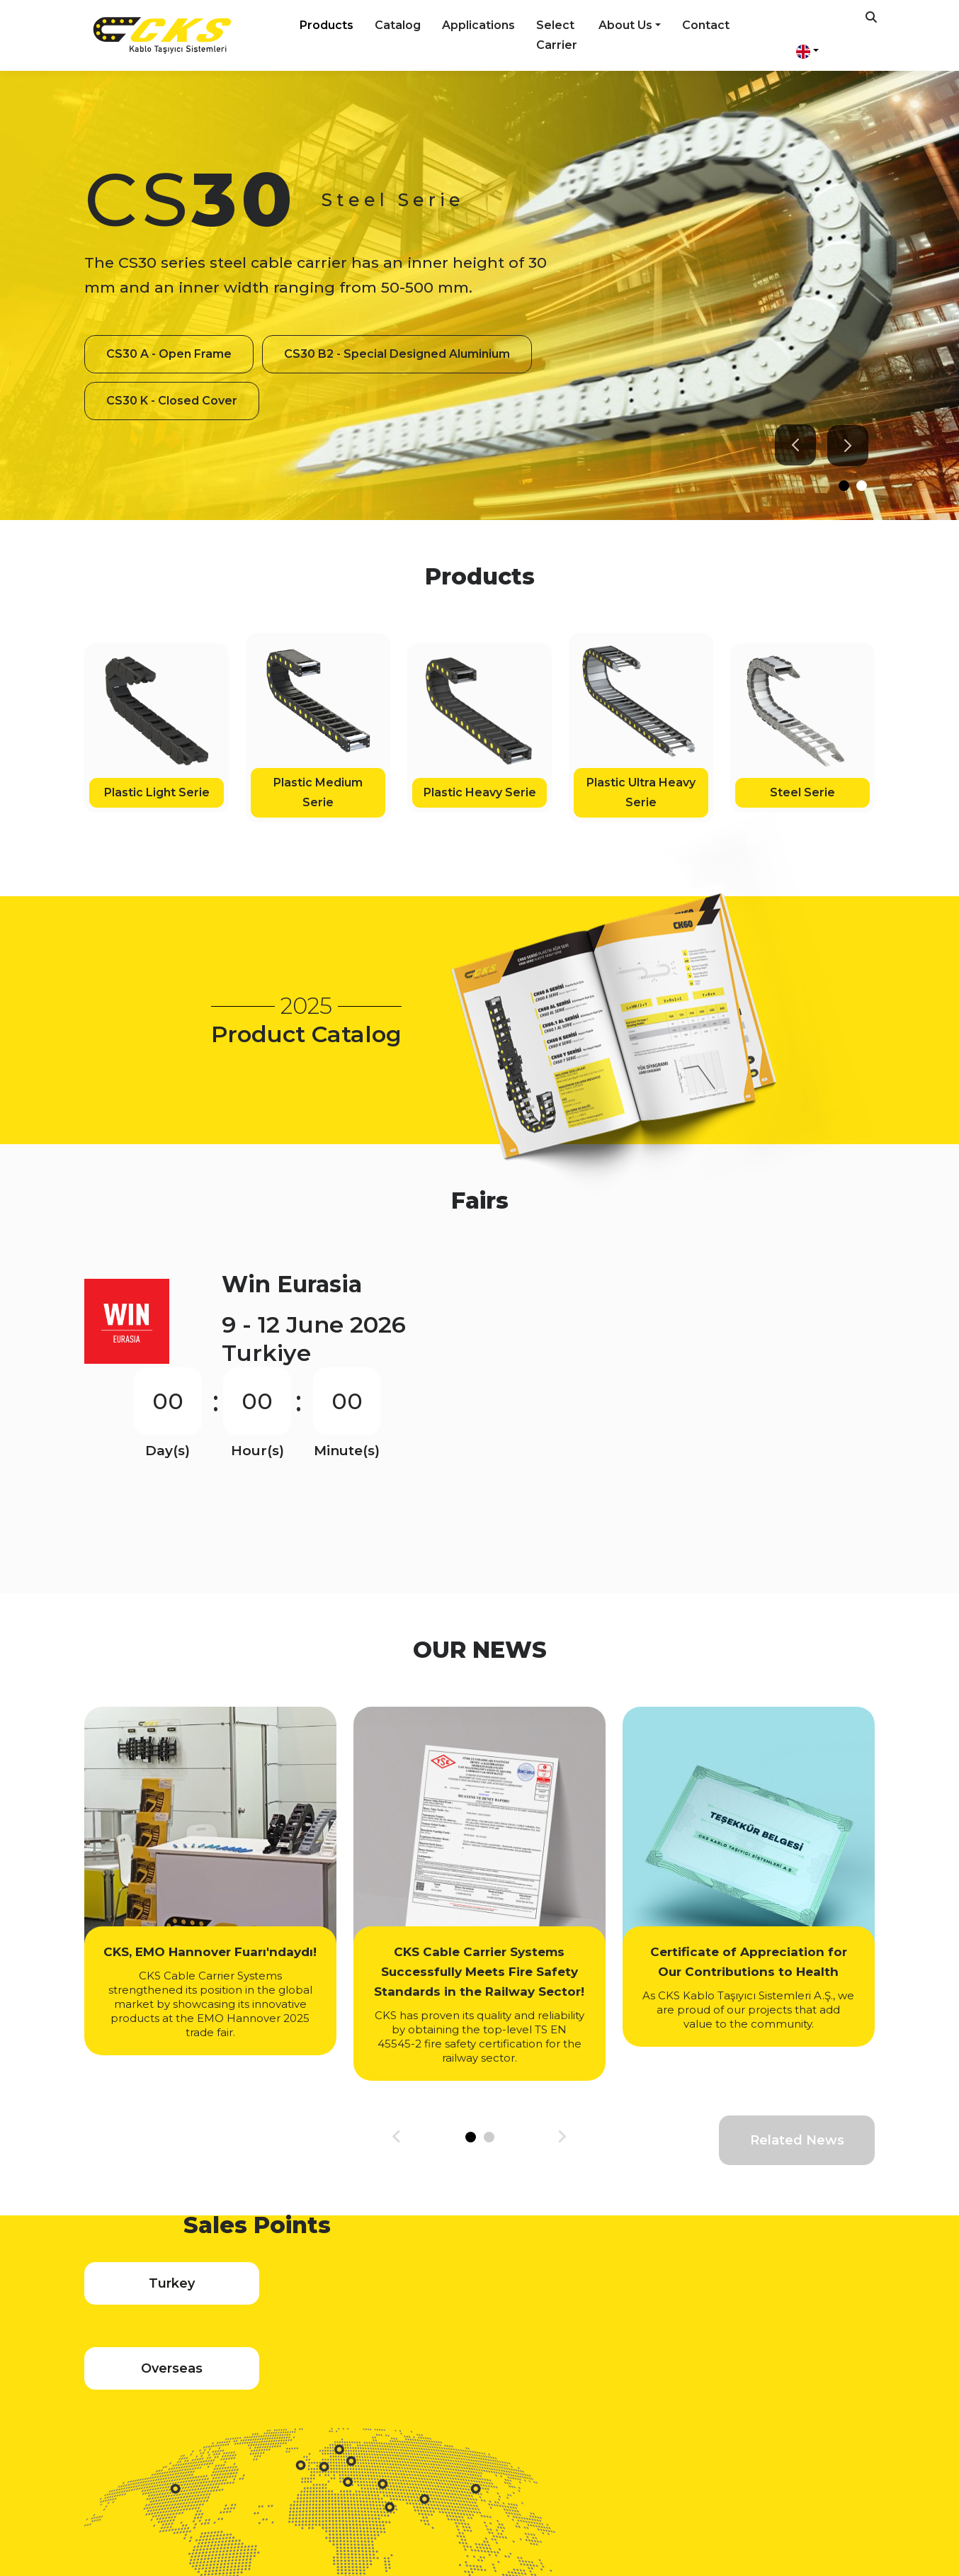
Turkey (160, 2239)
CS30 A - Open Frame (169, 330)
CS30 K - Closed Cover (171, 424)
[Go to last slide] (790, 444)
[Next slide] (842, 445)
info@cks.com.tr (626, 2465)
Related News (797, 2047)
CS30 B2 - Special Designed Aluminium (219, 377)
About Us (625, 25)
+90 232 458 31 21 (493, 2465)
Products (326, 25)
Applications (478, 25)
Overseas (328, 2239)
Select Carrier (556, 35)
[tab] (839, 485)
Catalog (398, 25)
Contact (706, 25)
